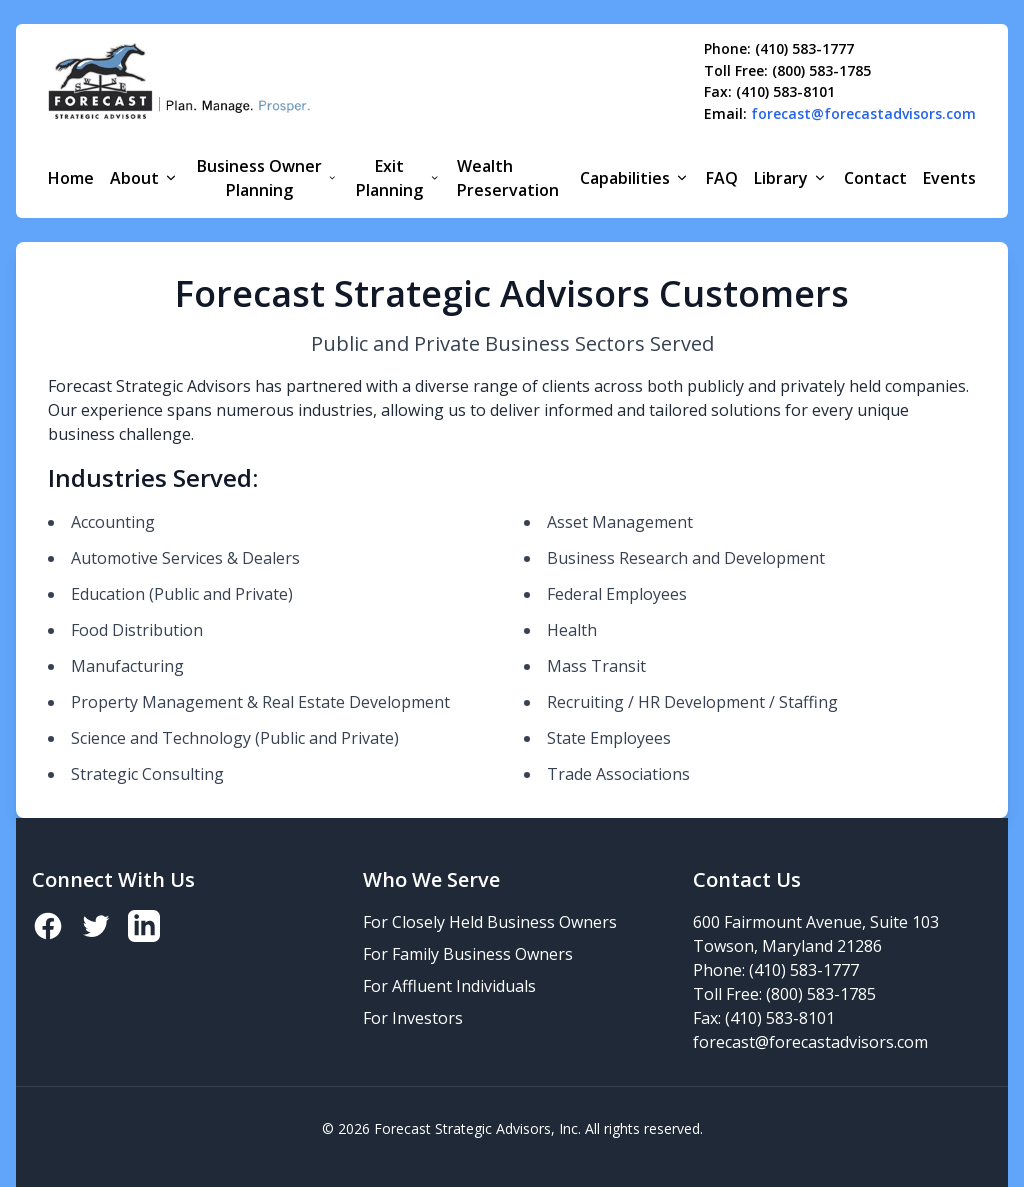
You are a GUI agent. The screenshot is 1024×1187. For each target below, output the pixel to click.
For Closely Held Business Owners (490, 922)
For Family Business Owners (468, 954)
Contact (875, 178)
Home (71, 178)
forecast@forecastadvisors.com (863, 114)
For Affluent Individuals (449, 986)
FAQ (722, 178)
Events (949, 178)
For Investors (413, 1018)
